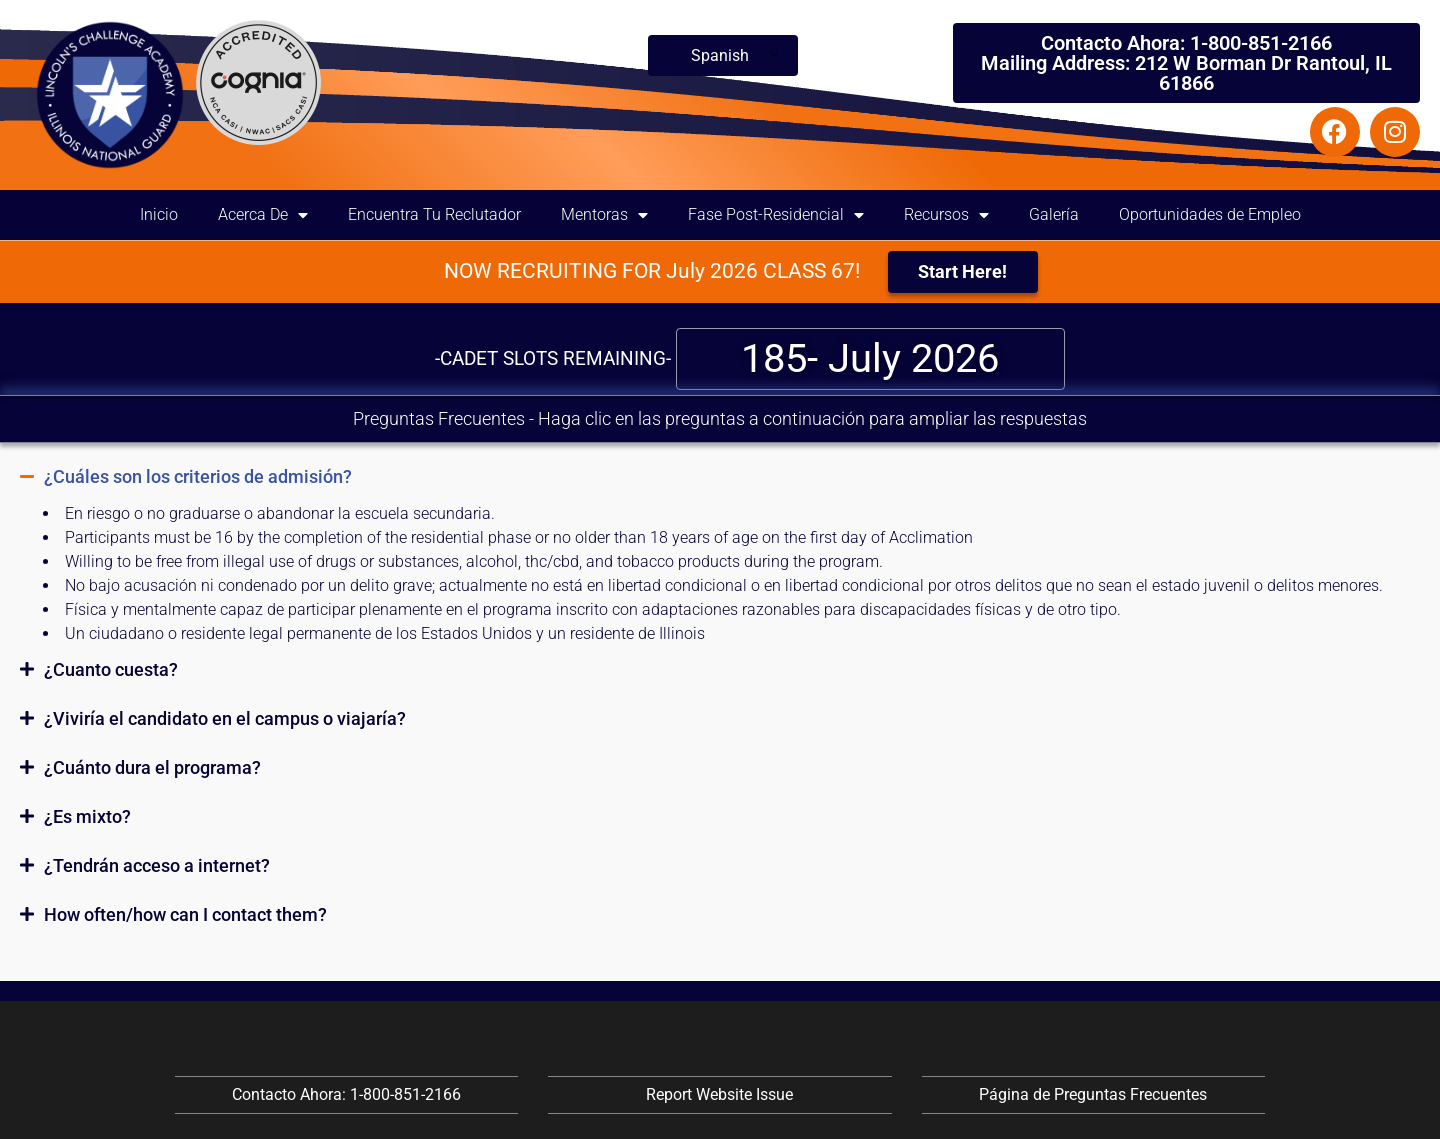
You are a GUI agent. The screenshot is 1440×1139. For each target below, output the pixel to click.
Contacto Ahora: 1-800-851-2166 (346, 1094)
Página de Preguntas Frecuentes (1093, 1094)
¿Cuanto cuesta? (111, 669)
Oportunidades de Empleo (1210, 214)
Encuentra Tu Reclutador (434, 214)
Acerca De (263, 215)
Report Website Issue (719, 1094)
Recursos (946, 215)
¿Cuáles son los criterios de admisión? (198, 476)
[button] (720, 477)
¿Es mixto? (87, 816)
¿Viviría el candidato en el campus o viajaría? (225, 718)
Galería (1054, 214)
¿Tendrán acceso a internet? (157, 865)
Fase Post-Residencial (776, 215)
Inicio (159, 214)
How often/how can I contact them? (185, 914)
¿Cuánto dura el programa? (152, 767)
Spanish (720, 55)
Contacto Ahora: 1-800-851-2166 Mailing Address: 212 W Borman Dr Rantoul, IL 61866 (1186, 63)
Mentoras (604, 215)
